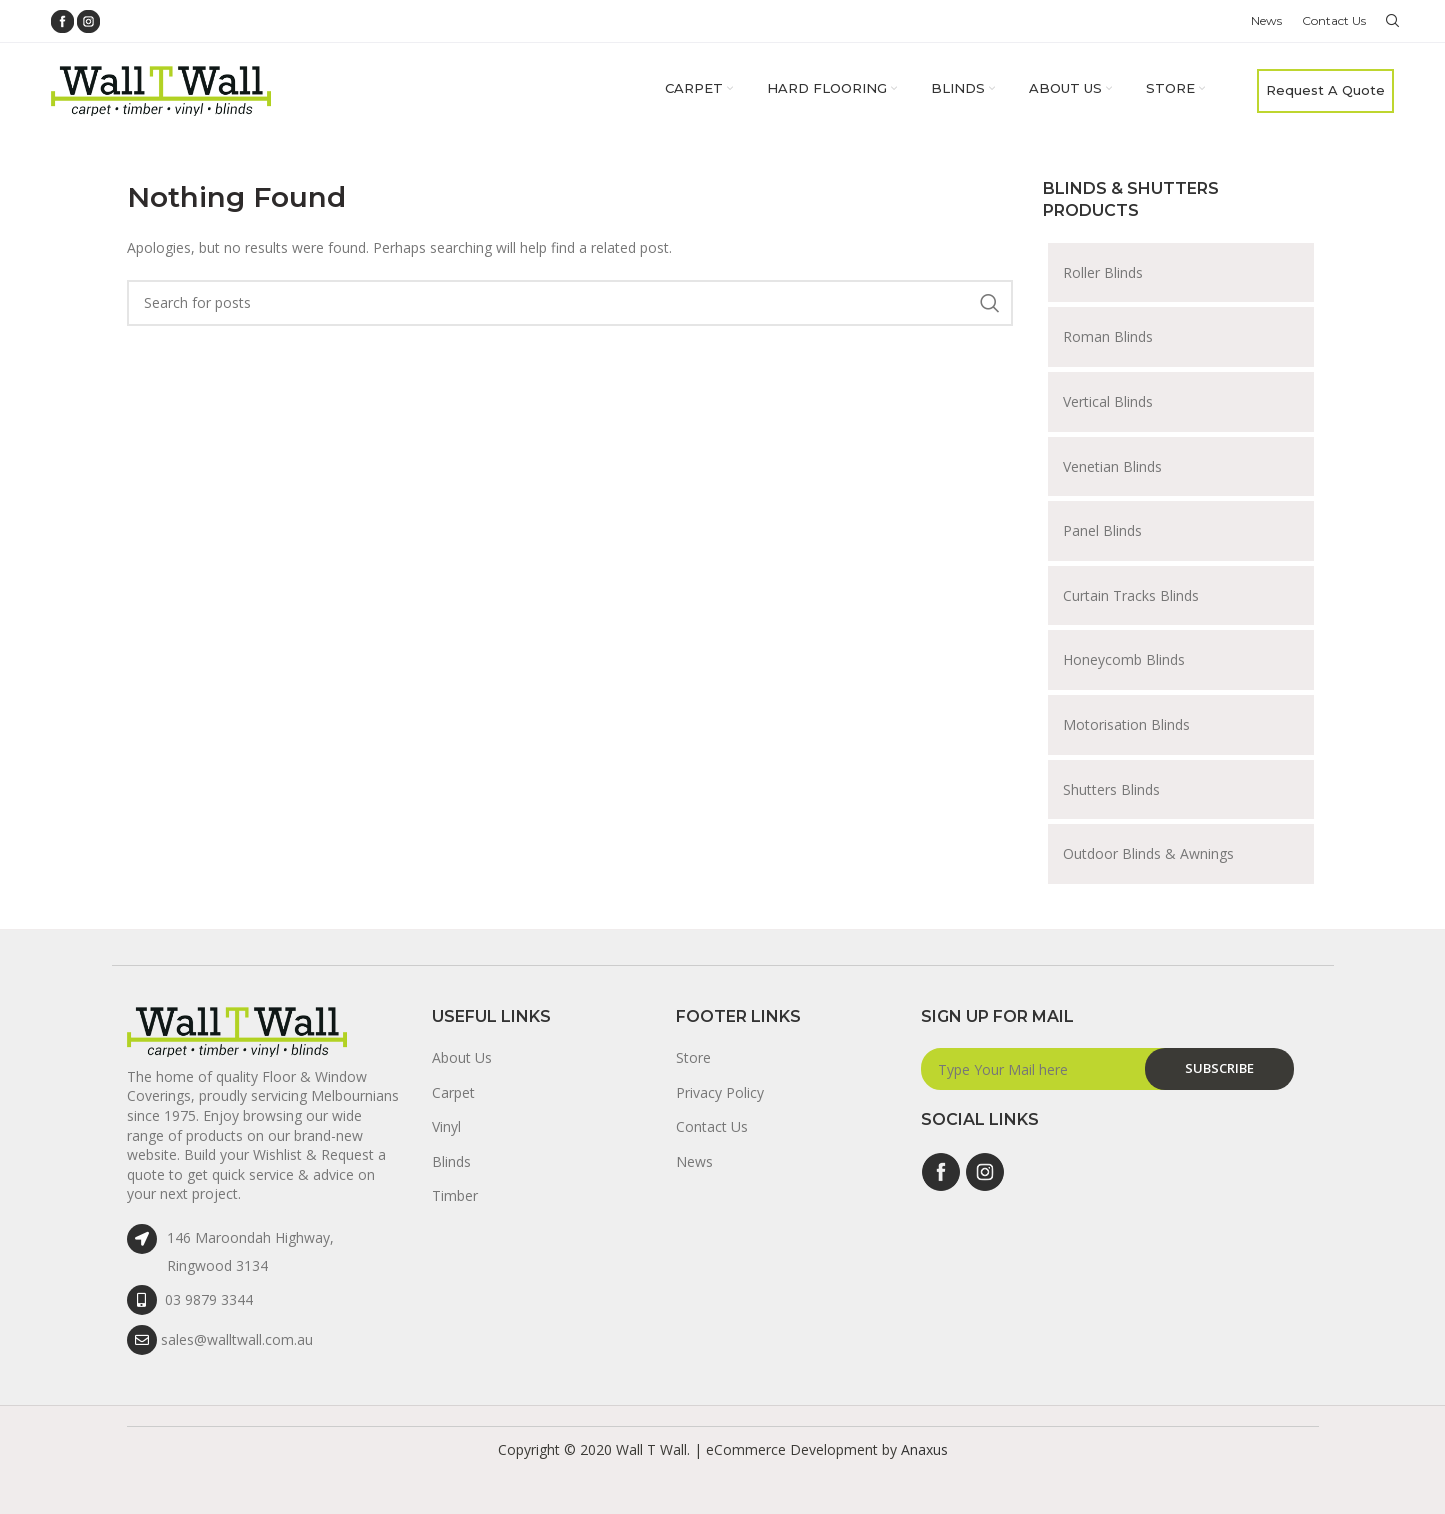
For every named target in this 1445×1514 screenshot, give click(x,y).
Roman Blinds (1108, 336)
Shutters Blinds (1111, 789)
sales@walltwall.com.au (237, 1339)
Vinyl (446, 1126)
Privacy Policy (720, 1092)
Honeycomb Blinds (1124, 659)
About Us (462, 1057)
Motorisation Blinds (1126, 724)
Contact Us (712, 1126)
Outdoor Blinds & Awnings (1148, 853)
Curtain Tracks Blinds (1131, 595)
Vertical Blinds (1108, 401)
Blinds (451, 1161)
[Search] (1390, 21)
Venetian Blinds (1112, 466)
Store (693, 1057)
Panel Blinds (1102, 530)
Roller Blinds (1103, 272)
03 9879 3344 (209, 1299)
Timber (455, 1195)
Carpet (453, 1092)
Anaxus (924, 1449)
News (694, 1161)
